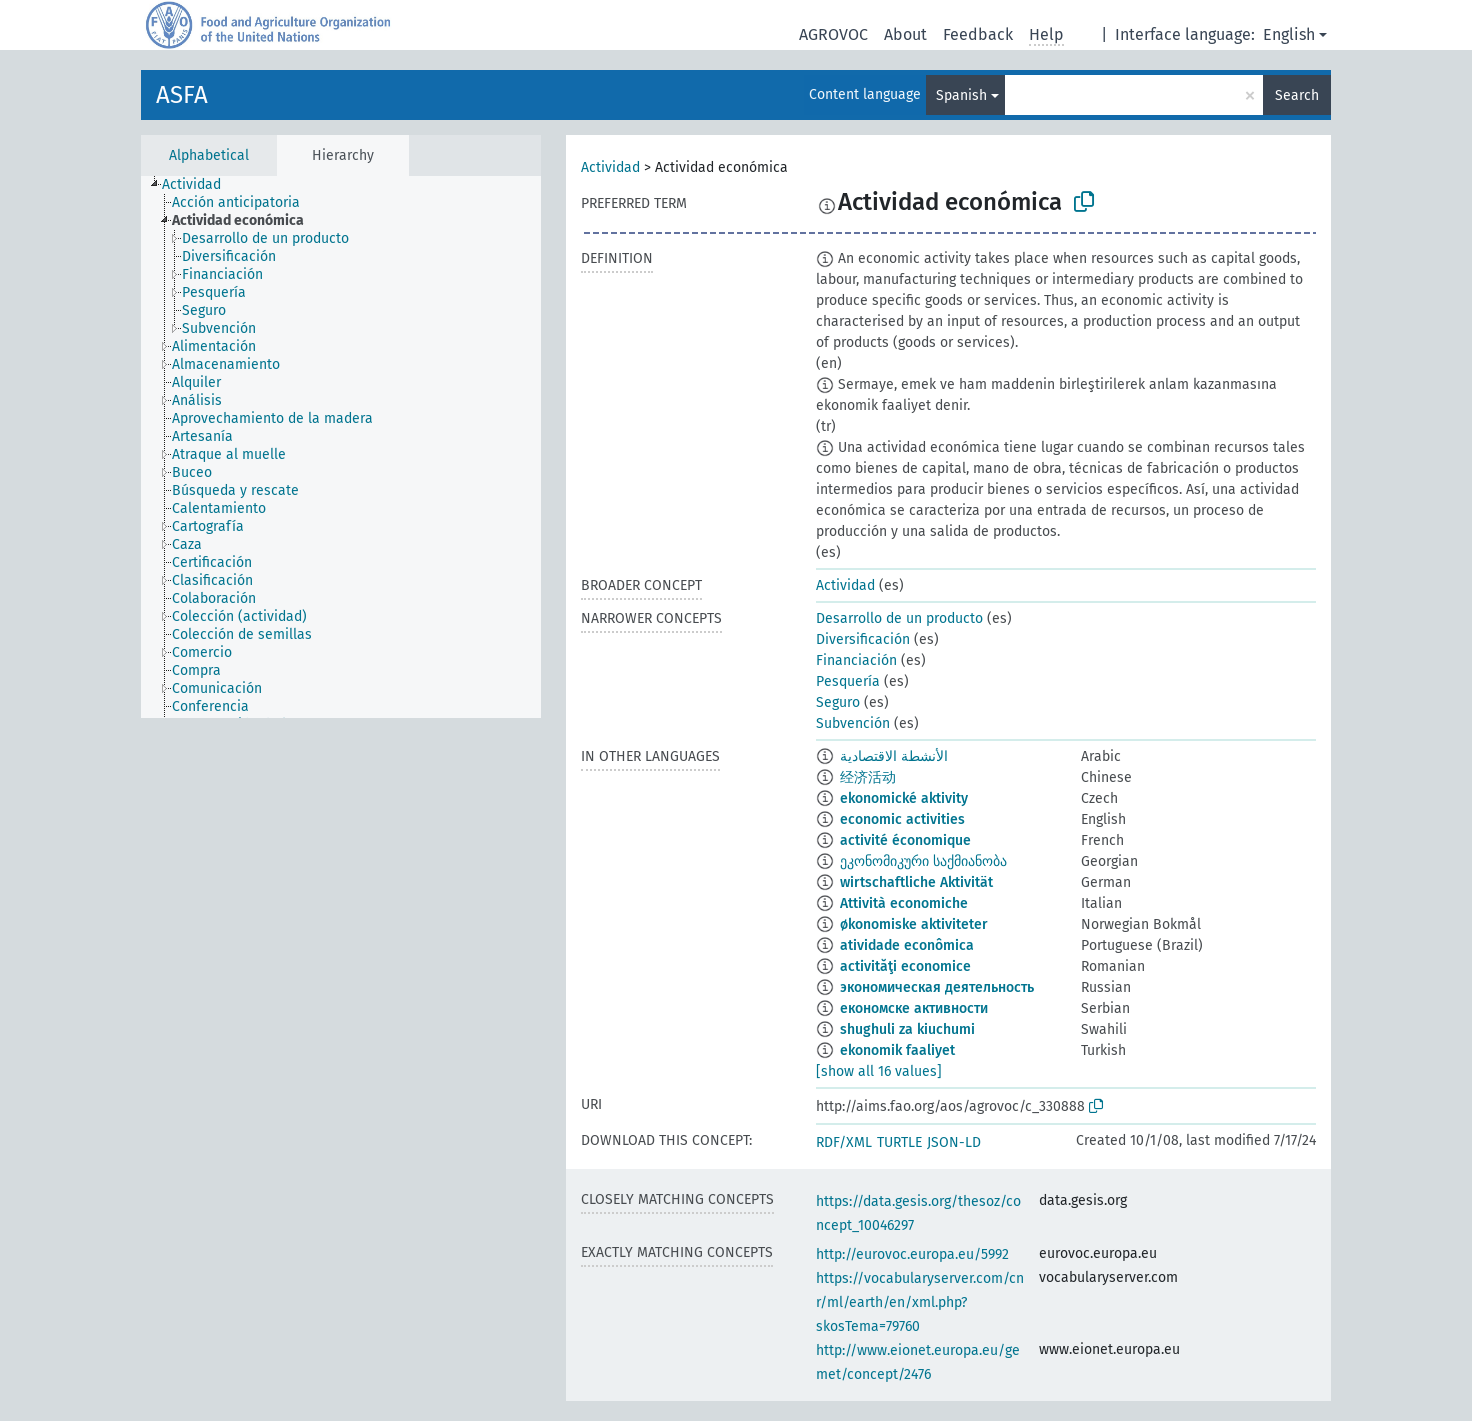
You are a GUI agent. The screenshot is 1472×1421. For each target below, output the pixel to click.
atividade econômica (907, 945)
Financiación (856, 660)
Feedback (978, 34)
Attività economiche (904, 903)
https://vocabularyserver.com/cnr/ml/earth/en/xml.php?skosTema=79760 (920, 1302)
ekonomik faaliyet (897, 1050)
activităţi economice (905, 966)
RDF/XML (844, 1142)
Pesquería (848, 681)
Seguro (838, 702)
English (1289, 34)
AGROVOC (833, 34)
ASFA (182, 95)
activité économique (905, 840)
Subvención (853, 723)
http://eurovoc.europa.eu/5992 (912, 1254)
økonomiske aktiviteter (914, 924)
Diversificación (863, 639)
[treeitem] (200, 185)
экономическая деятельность (937, 987)
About (905, 34)
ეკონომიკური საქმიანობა (923, 861)
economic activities (902, 819)
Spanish (961, 95)
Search (1297, 95)
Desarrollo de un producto (899, 618)
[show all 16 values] (879, 1071)
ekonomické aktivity (904, 798)
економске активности (914, 1008)
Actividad (610, 167)
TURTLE (899, 1142)
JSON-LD (954, 1142)
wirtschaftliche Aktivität (916, 882)
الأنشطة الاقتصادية (894, 756)
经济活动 (868, 777)
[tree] (341, 447)
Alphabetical (209, 155)
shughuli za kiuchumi (907, 1029)
